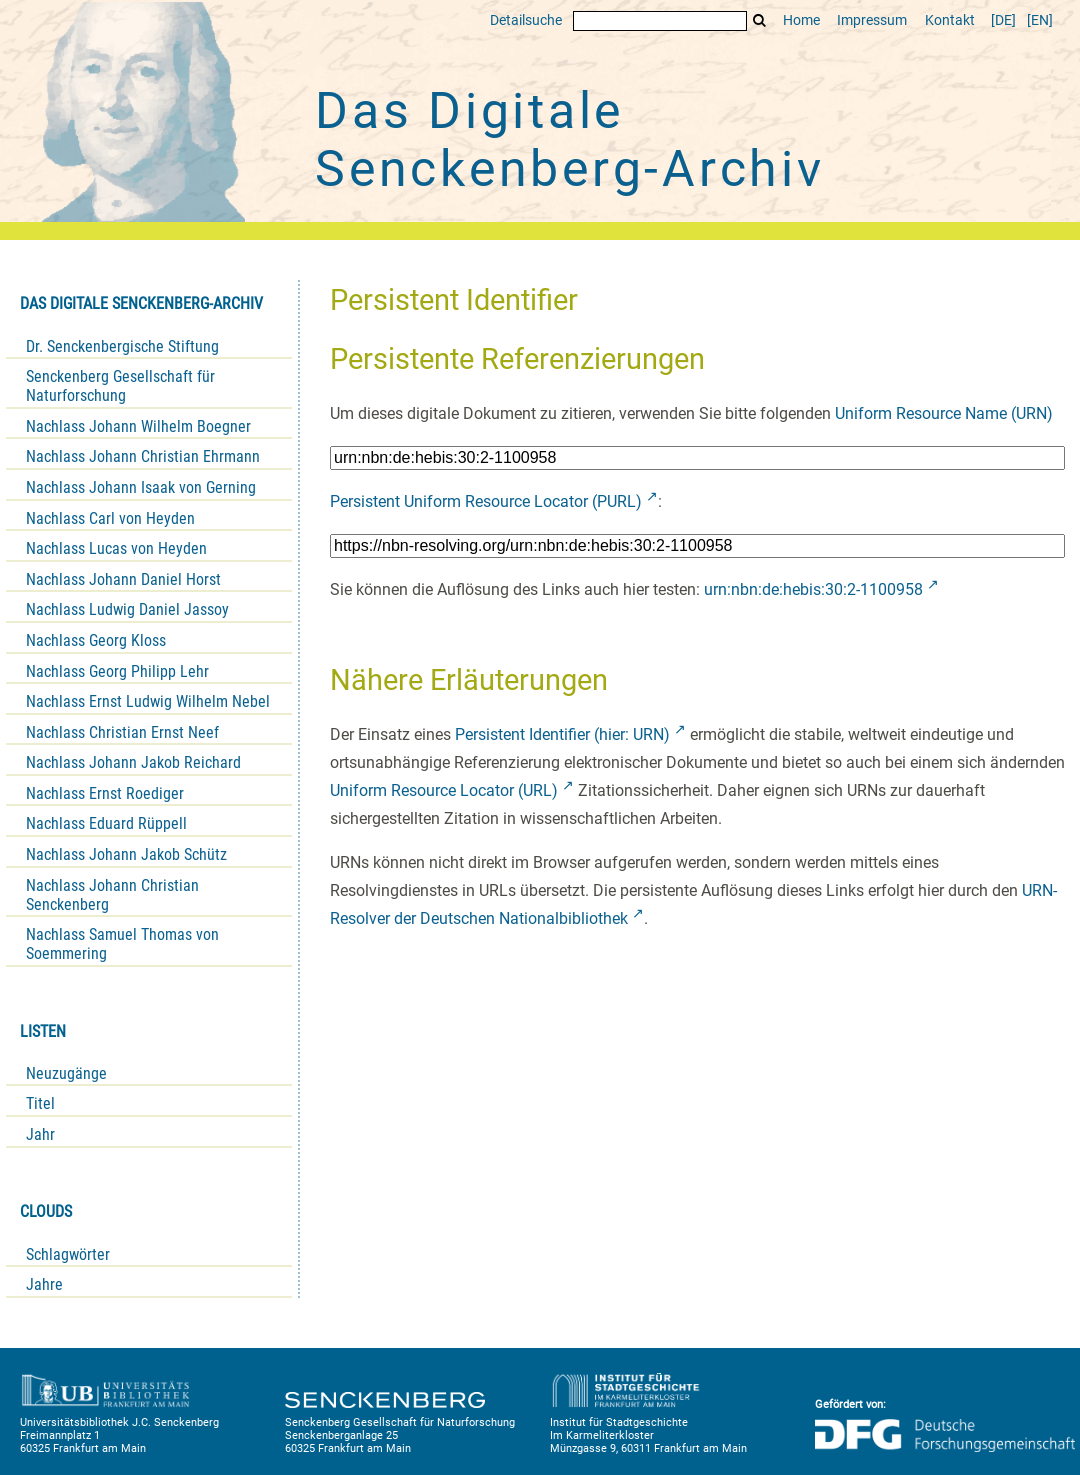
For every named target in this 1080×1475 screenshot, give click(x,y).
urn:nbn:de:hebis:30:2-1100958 (813, 589)
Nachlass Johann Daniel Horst (123, 579)
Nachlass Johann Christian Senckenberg (112, 895)
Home (801, 20)
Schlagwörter (68, 1254)
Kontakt (950, 20)
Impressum (872, 20)
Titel (40, 1103)
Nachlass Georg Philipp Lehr (117, 671)
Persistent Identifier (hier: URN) (562, 734)
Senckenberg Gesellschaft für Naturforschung (120, 386)
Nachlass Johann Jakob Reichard (133, 762)
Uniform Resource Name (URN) (944, 413)
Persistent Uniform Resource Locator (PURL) (486, 501)
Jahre (44, 1284)
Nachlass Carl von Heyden (110, 518)
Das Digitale (570, 140)
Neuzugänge (66, 1073)
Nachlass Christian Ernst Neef (122, 732)
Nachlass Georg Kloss (96, 640)
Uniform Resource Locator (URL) (444, 790)
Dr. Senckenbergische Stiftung (122, 346)
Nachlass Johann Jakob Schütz (126, 854)
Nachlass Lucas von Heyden (116, 548)
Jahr (40, 1134)
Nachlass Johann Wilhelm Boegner (138, 426)
